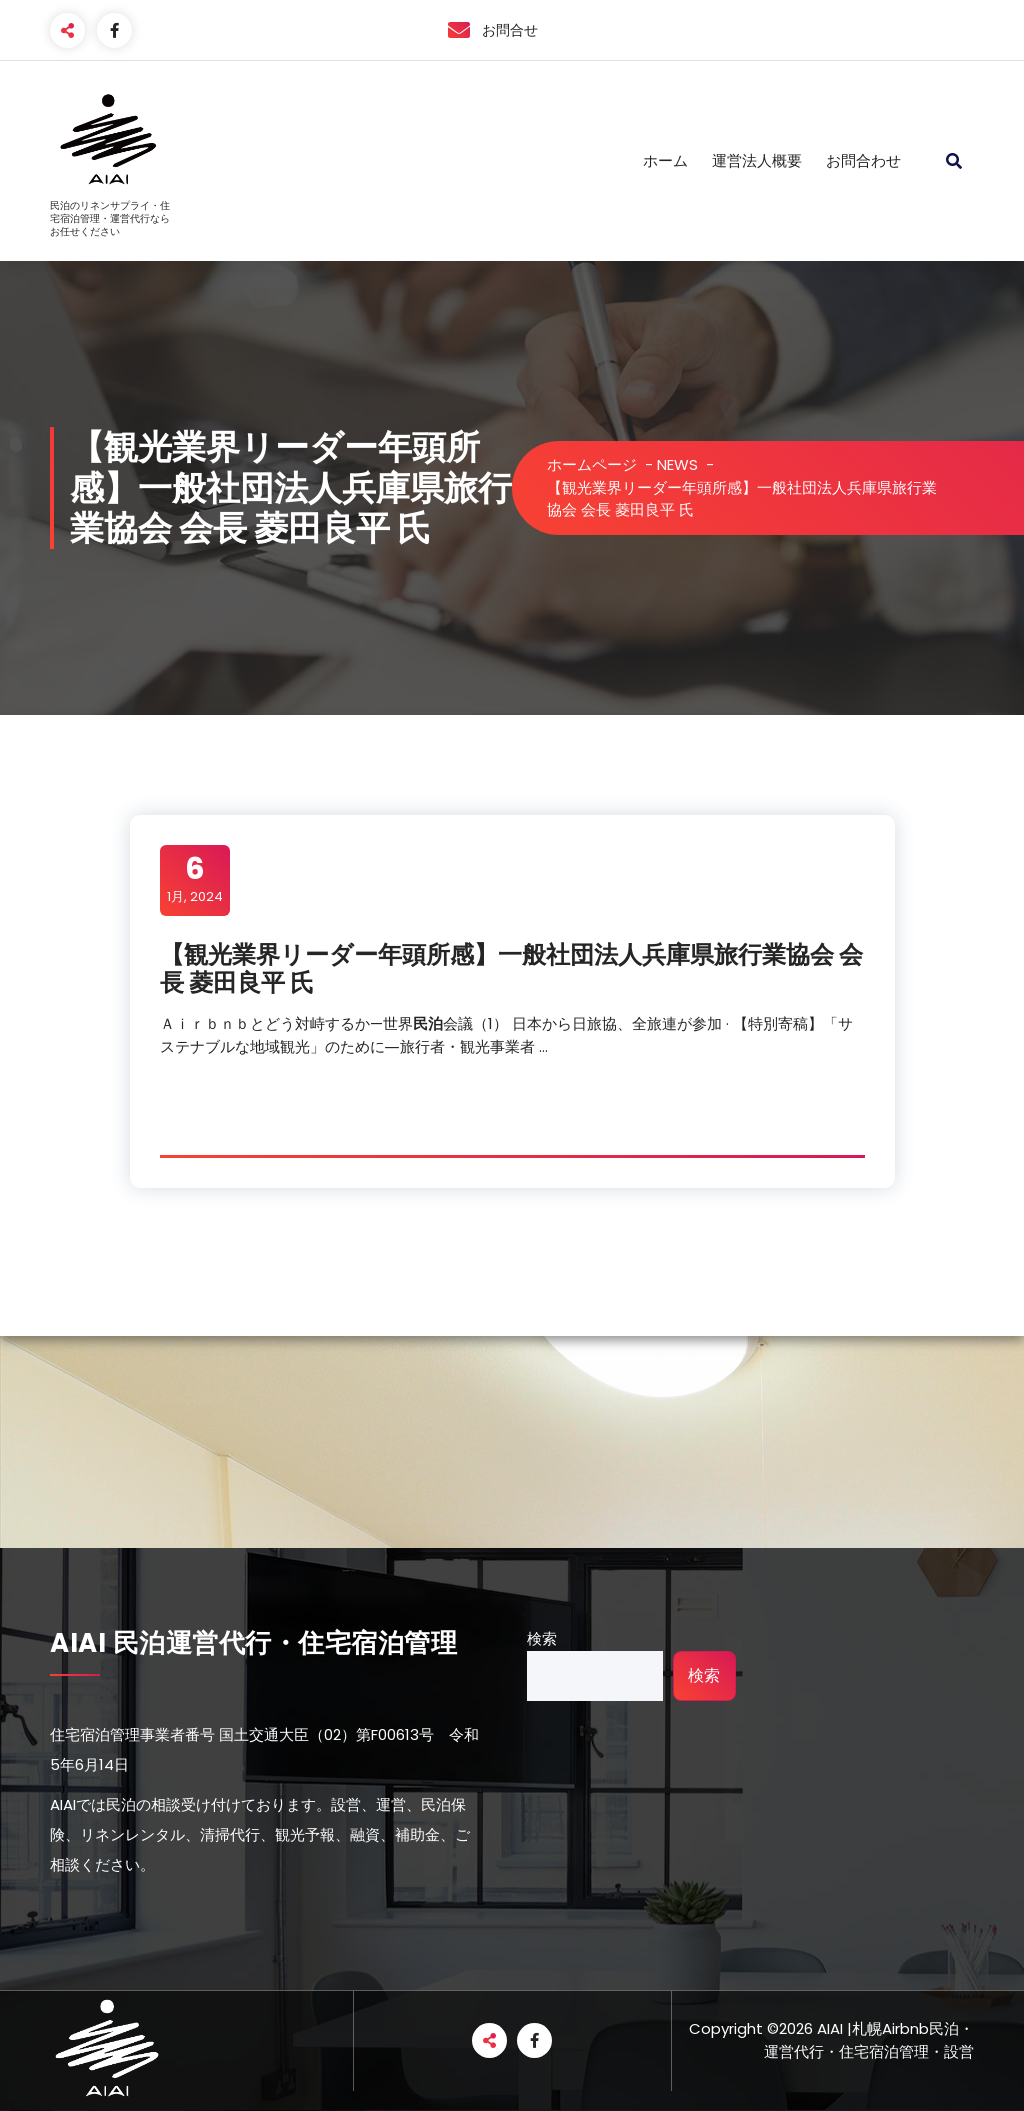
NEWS (677, 464)
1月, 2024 (194, 879)
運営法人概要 (757, 160)
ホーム (665, 160)
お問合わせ (863, 160)
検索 (542, 1638)
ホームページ (592, 464)
